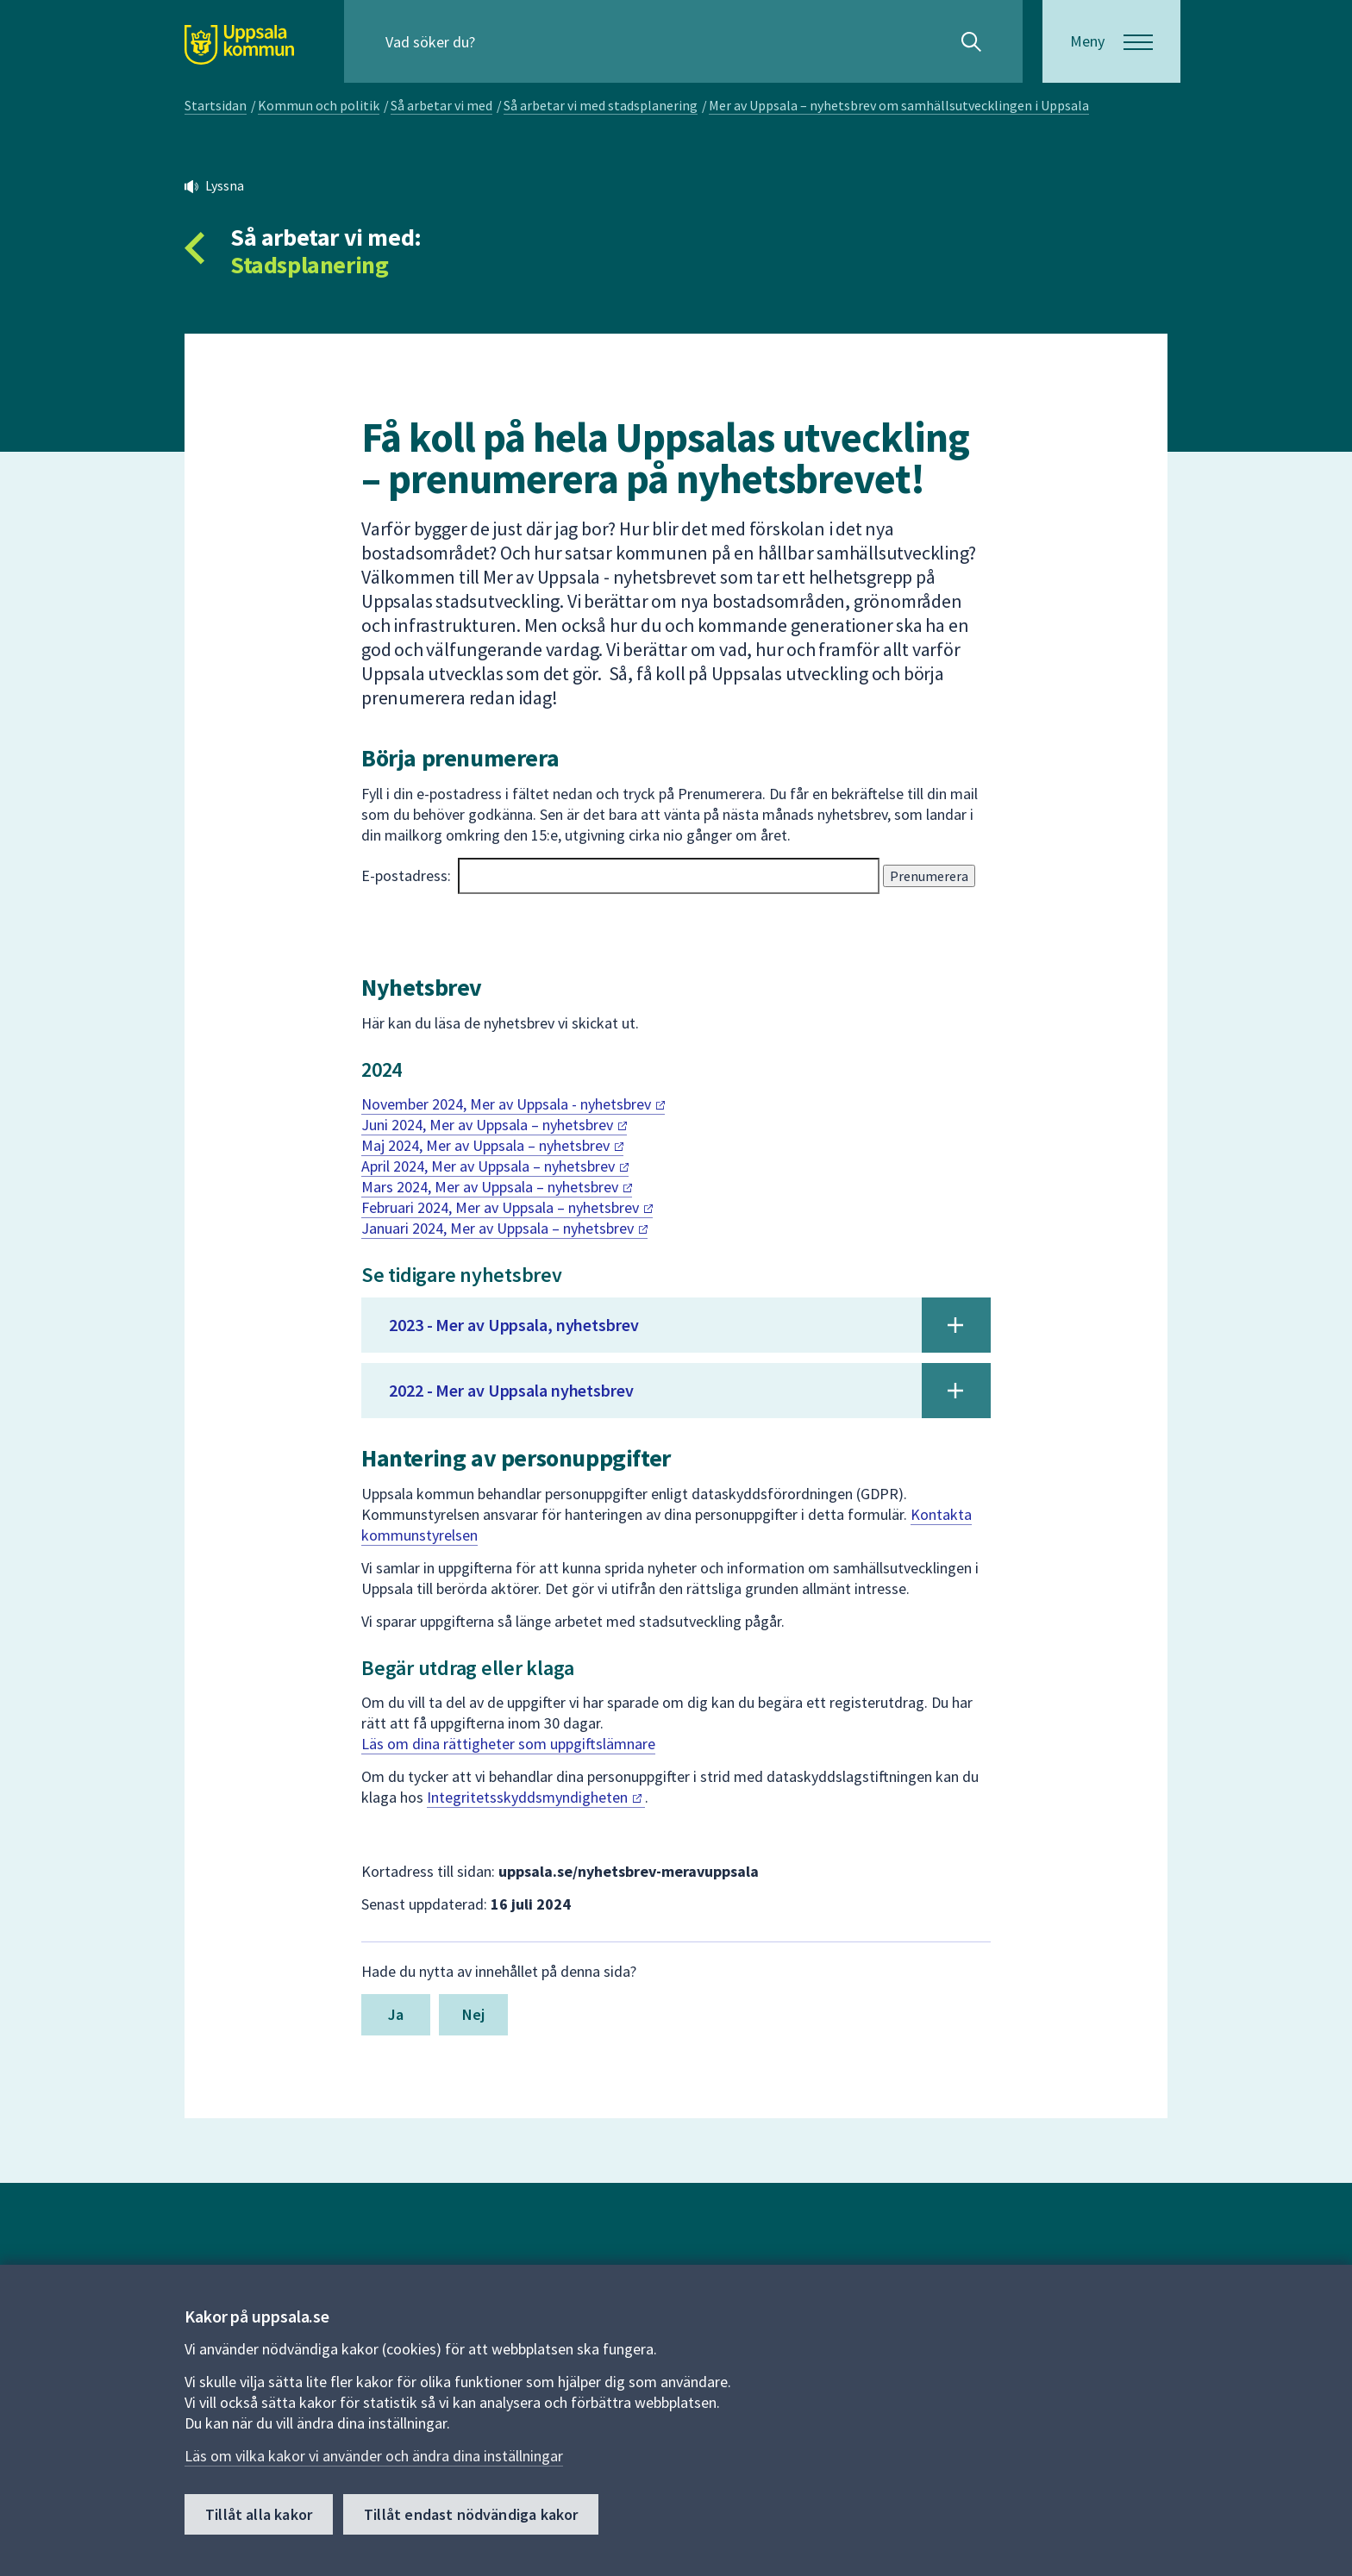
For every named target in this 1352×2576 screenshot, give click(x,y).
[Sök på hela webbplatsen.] (496, 41)
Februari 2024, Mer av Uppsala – (507, 1207)
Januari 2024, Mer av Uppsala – (504, 1228)
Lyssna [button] (224, 185)
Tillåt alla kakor (258, 2514)
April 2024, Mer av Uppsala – (495, 1166)
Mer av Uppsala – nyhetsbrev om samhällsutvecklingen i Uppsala (899, 105)
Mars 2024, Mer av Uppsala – (496, 1187)
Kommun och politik (318, 105)
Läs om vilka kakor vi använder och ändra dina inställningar (374, 2456)
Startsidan (216, 105)
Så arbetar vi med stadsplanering (601, 105)
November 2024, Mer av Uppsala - (513, 1104)
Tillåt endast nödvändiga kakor (471, 2514)
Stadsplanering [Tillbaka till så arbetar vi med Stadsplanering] (309, 264)
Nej (473, 2014)
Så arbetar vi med (441, 105)
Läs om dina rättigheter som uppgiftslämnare (508, 1744)
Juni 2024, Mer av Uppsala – (494, 1125)
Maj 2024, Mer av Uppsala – (492, 1145)
